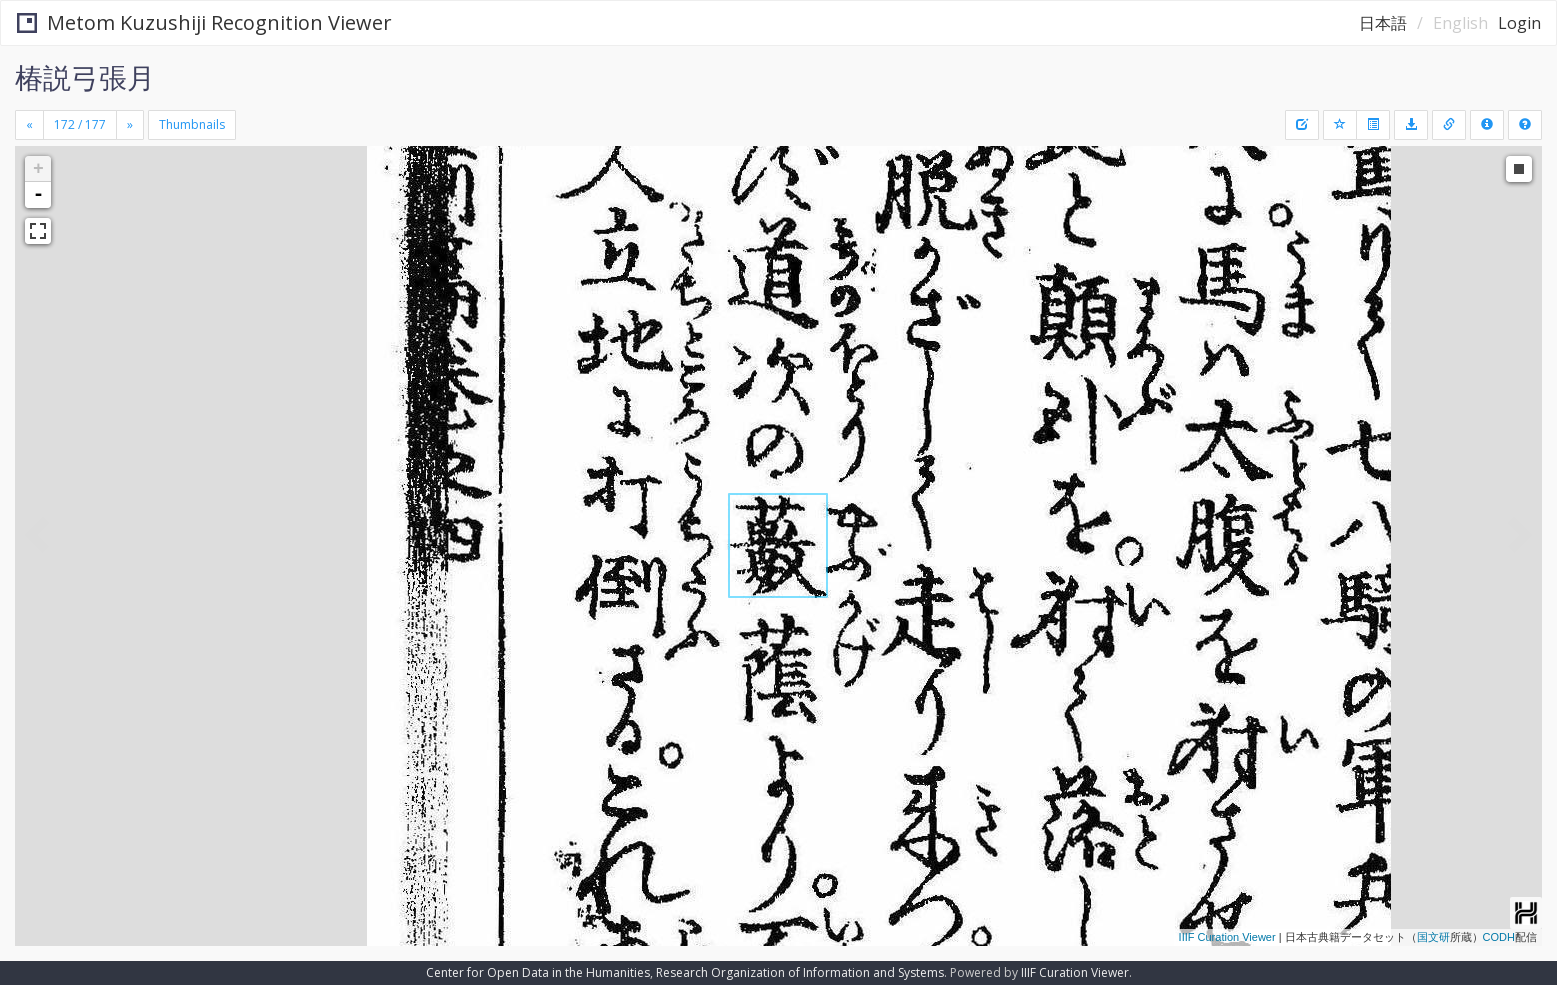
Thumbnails (192, 124)
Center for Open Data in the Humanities (538, 972)
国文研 (1433, 937)
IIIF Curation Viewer (1227, 937)
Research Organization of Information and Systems (800, 972)
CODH (1499, 937)
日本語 (1383, 23)
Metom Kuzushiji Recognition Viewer (204, 22)
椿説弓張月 (85, 77)
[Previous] (29, 125)
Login (1519, 23)
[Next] (130, 125)
